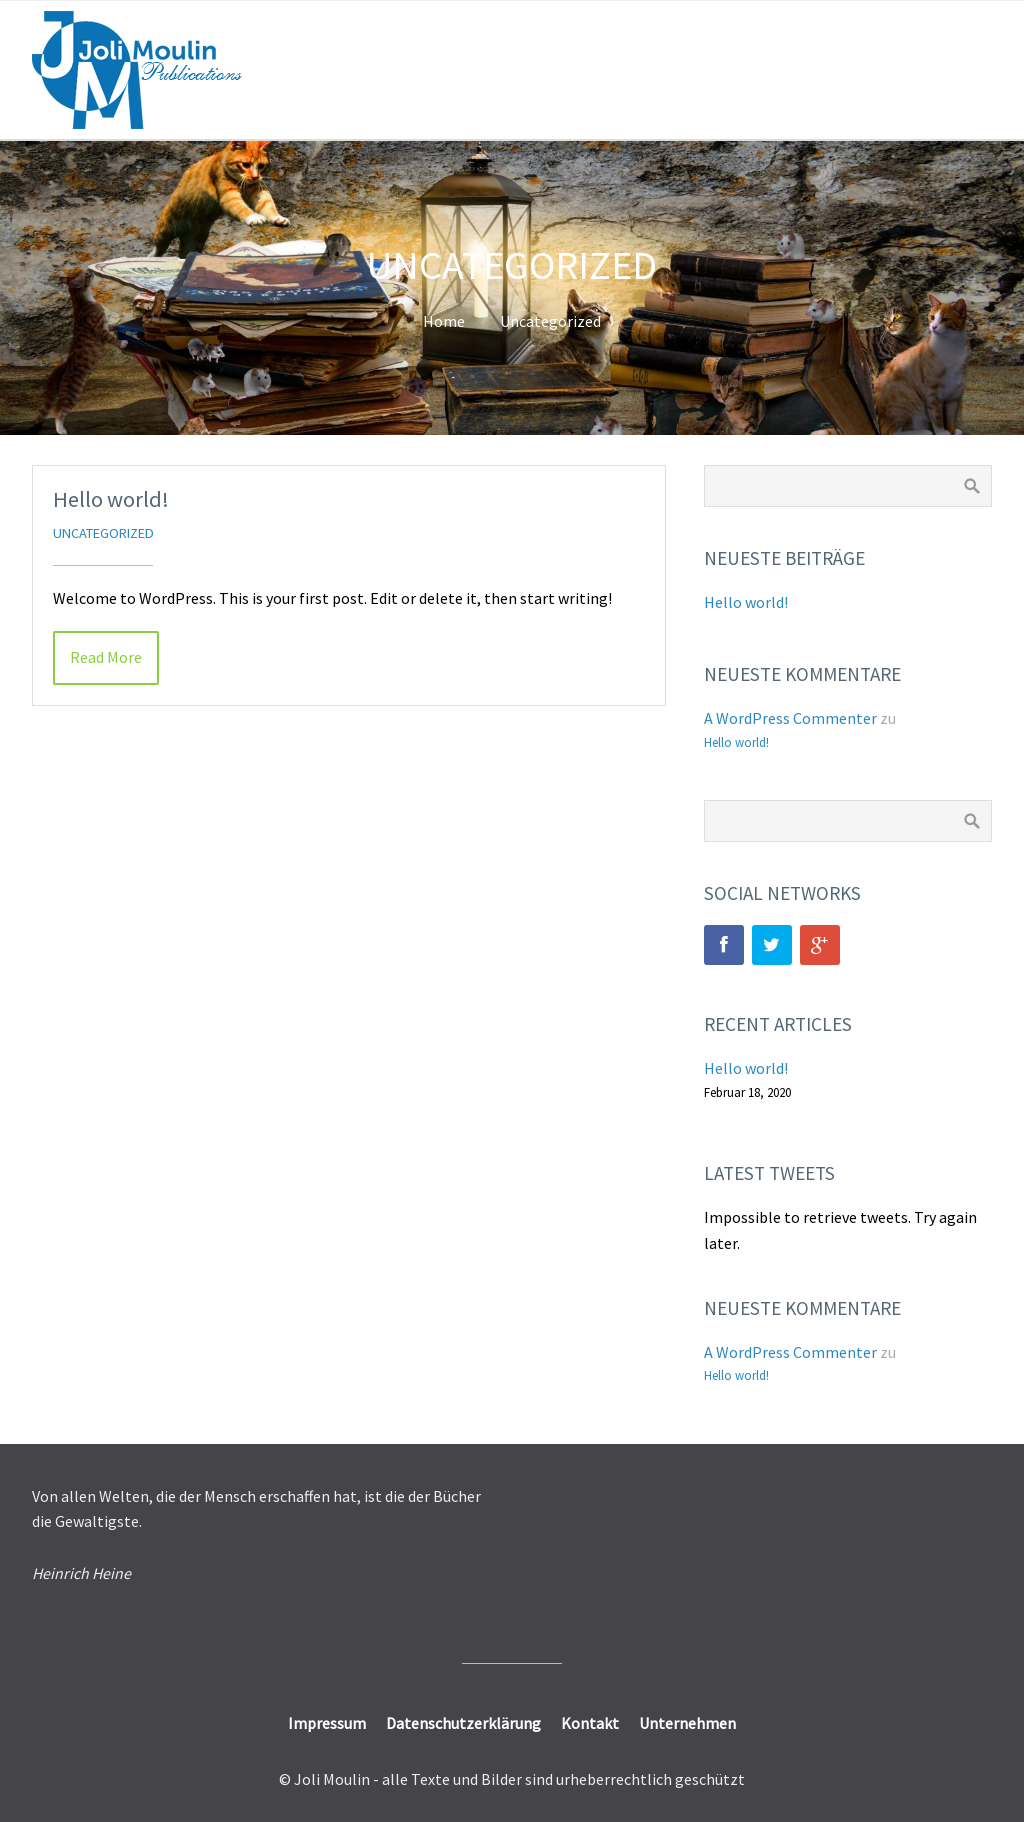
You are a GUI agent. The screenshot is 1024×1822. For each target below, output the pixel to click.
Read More (106, 657)
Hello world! (111, 499)
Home (444, 321)
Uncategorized (550, 321)
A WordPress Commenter (790, 718)
